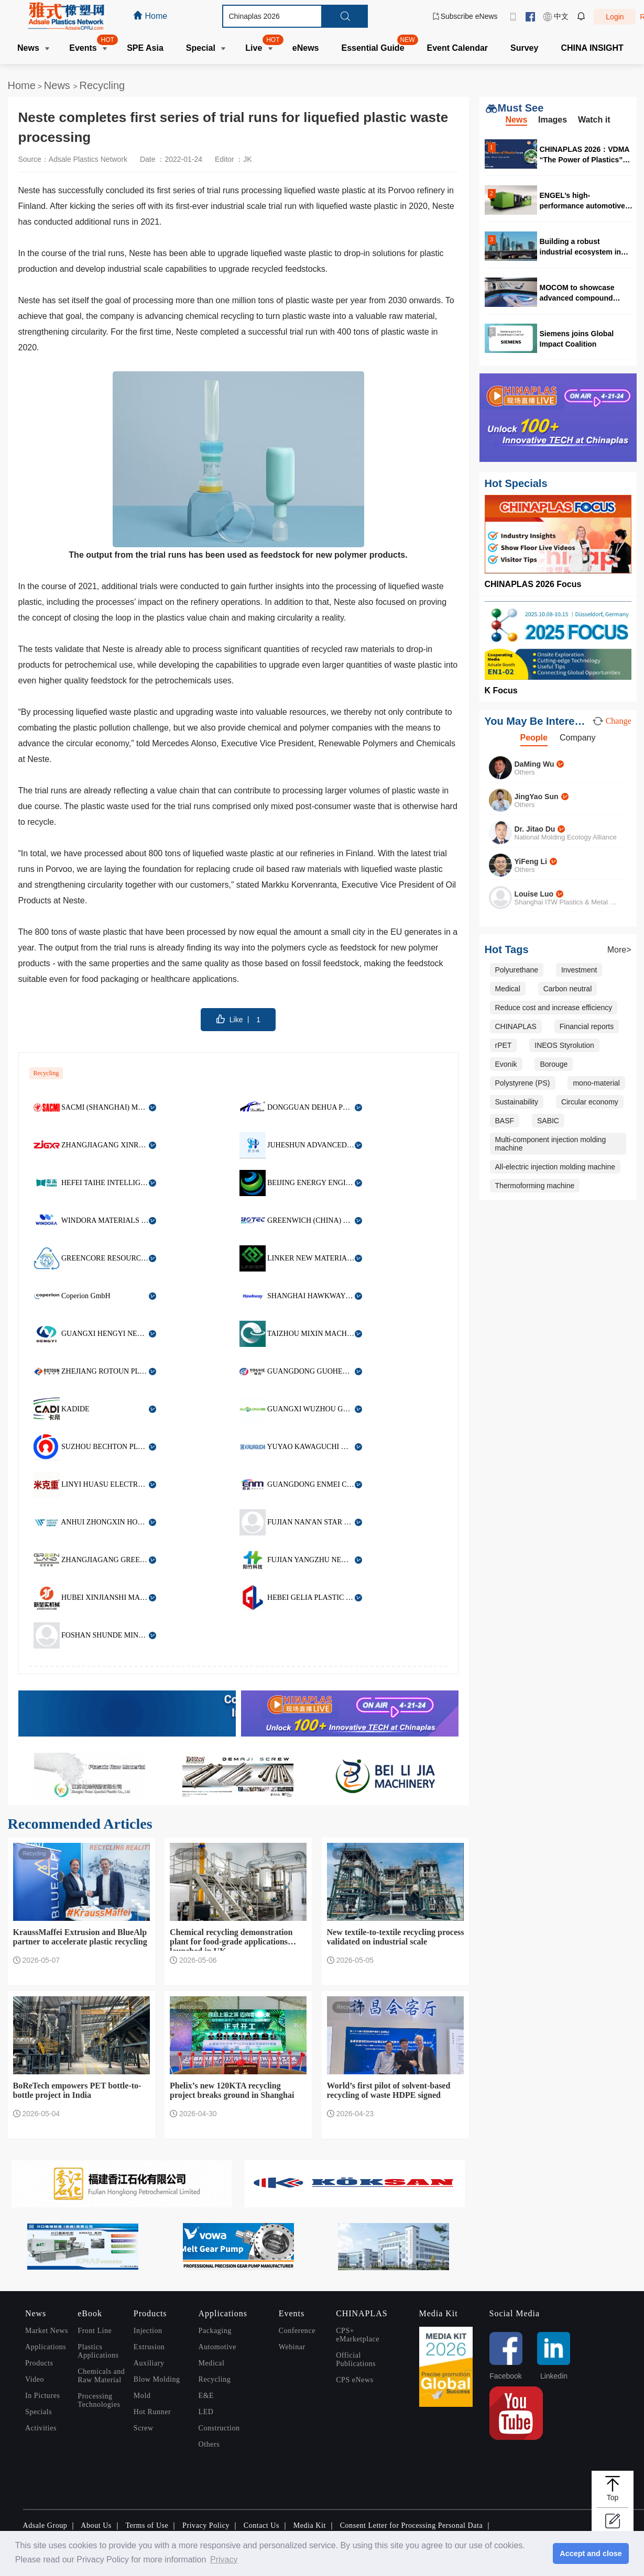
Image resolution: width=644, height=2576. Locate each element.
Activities (41, 2428)
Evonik (506, 1064)
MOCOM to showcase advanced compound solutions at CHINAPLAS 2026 (583, 292)
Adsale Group (45, 2525)
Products (39, 2363)
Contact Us (261, 2525)
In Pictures (42, 2396)
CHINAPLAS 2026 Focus (533, 584)
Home (22, 85)
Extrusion (149, 2347)
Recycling (102, 85)
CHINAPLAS (516, 1026)
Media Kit (309, 2525)
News (58, 85)
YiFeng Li (531, 861)
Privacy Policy (206, 2525)
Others (209, 2444)
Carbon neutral (567, 989)
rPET (503, 1045)
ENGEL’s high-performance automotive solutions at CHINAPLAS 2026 (583, 200)
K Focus (501, 690)
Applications (45, 2347)
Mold (142, 2396)
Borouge (553, 1064)
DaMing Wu (534, 764)
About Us (96, 2525)
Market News (46, 2331)
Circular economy (589, 1102)
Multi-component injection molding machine (550, 1143)
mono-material (596, 1083)
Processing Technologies (99, 2400)
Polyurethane (517, 970)
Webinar (292, 2347)
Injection (148, 2331)
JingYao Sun (537, 796)
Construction (219, 2428)
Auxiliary (149, 2363)
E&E (206, 2396)
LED (206, 2412)
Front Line (95, 2331)
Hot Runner (152, 2412)
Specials (38, 2412)
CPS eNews (355, 2380)
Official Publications (356, 2359)
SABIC (548, 1120)
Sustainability (517, 1102)
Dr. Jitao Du (535, 829)
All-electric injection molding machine (555, 1167)
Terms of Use (146, 2525)
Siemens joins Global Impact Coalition (577, 338)
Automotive (217, 2347)
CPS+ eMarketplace (357, 2335)
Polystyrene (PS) (522, 1083)
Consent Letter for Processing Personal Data (411, 2525)
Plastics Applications (98, 2351)
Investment (579, 970)
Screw (144, 2428)
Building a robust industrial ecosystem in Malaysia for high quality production (582, 246)
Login (615, 17)
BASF (505, 1120)
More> (619, 949)
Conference (297, 2331)
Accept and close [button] (590, 2553)
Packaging (215, 2331)
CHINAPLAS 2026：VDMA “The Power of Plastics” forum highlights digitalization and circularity (584, 154)
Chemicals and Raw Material (101, 2376)
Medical (507, 989)
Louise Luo (534, 894)
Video (34, 2379)
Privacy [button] (223, 2559)
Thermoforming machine (535, 1185)
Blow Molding (157, 2379)
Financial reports (587, 1026)
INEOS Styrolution (564, 1045)
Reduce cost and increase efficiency (554, 1007)
